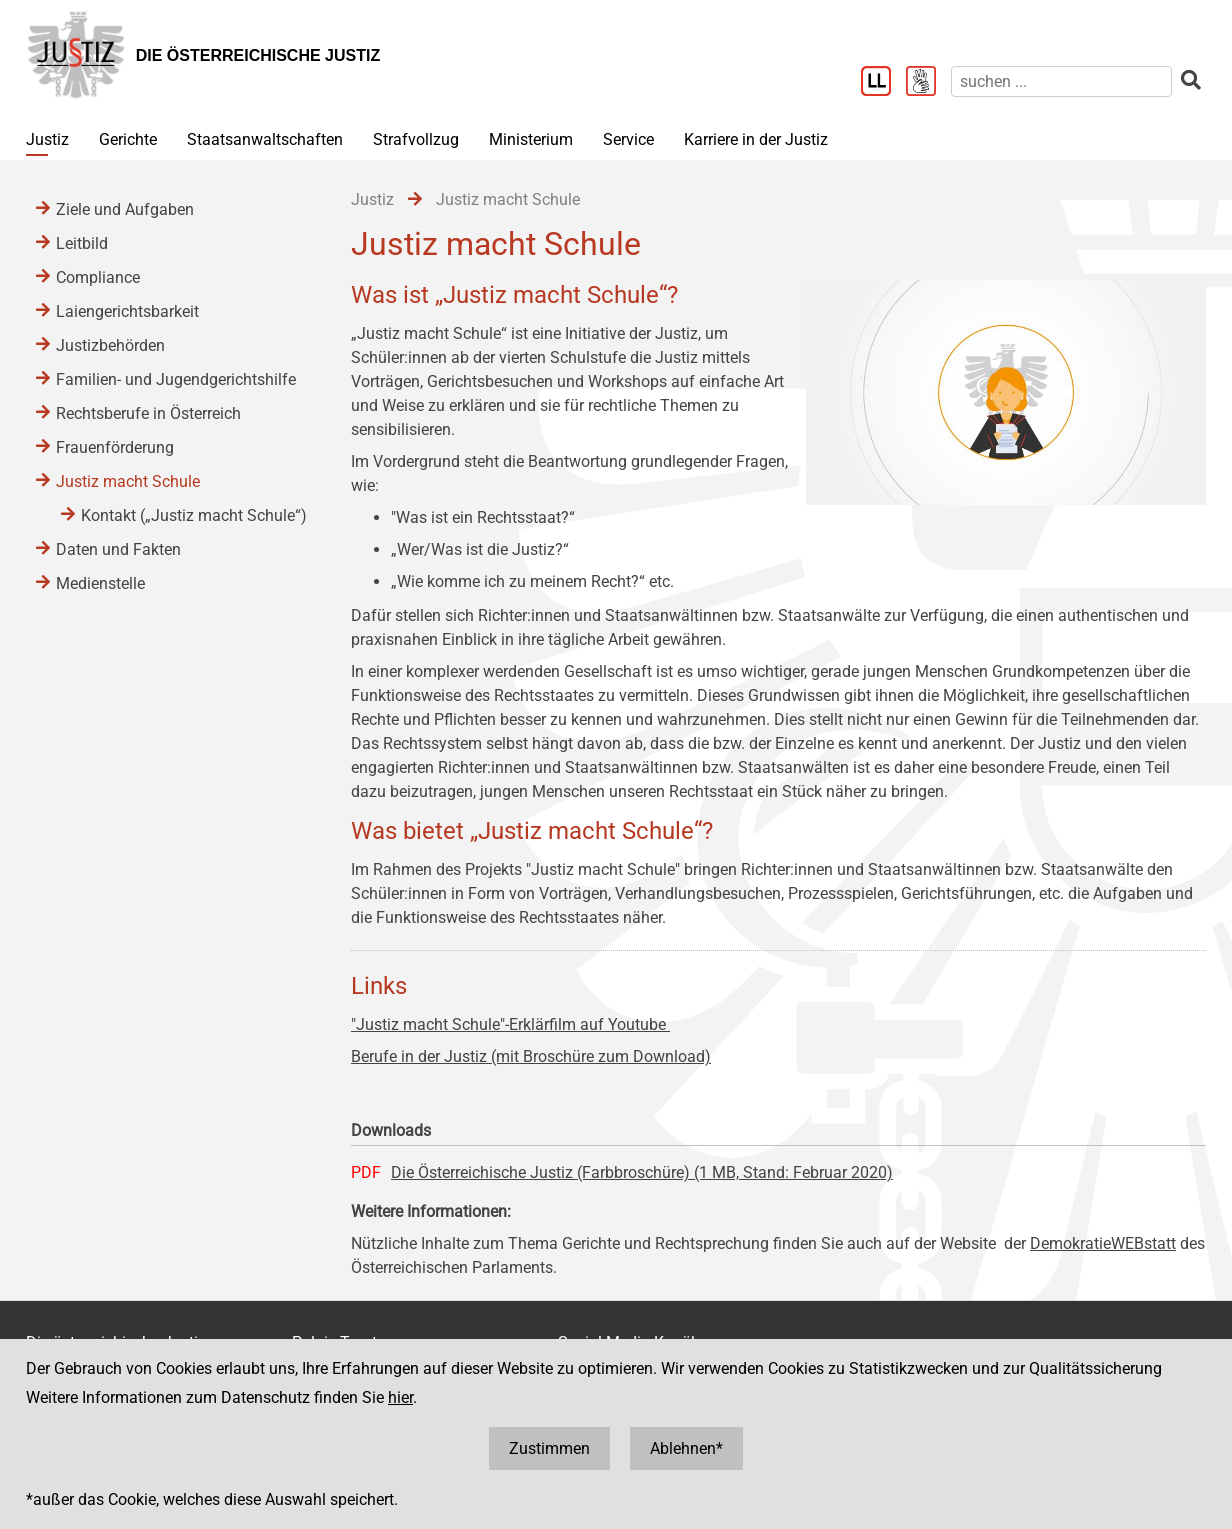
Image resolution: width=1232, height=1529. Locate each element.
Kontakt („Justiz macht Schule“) (194, 515)
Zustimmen (549, 1448)
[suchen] (1061, 81)
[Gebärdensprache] (928, 83)
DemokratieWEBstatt (1103, 1243)
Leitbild (82, 243)
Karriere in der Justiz (756, 139)
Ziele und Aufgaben (125, 209)
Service (628, 139)
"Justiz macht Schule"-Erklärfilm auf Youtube (510, 1024)
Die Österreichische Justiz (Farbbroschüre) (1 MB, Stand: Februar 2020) (642, 1172)
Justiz (47, 139)
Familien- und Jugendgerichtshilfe (176, 379)
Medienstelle (100, 583)
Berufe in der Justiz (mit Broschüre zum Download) (531, 1056)
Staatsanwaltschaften (265, 139)
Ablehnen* (686, 1448)
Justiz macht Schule (128, 481)
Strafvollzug (416, 139)
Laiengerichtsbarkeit (127, 311)
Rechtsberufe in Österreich (148, 413)
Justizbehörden (110, 345)
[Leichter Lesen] (883, 83)
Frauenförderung (115, 447)
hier (400, 1397)
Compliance (98, 277)
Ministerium (531, 139)
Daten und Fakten (118, 549)
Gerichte (128, 139)
